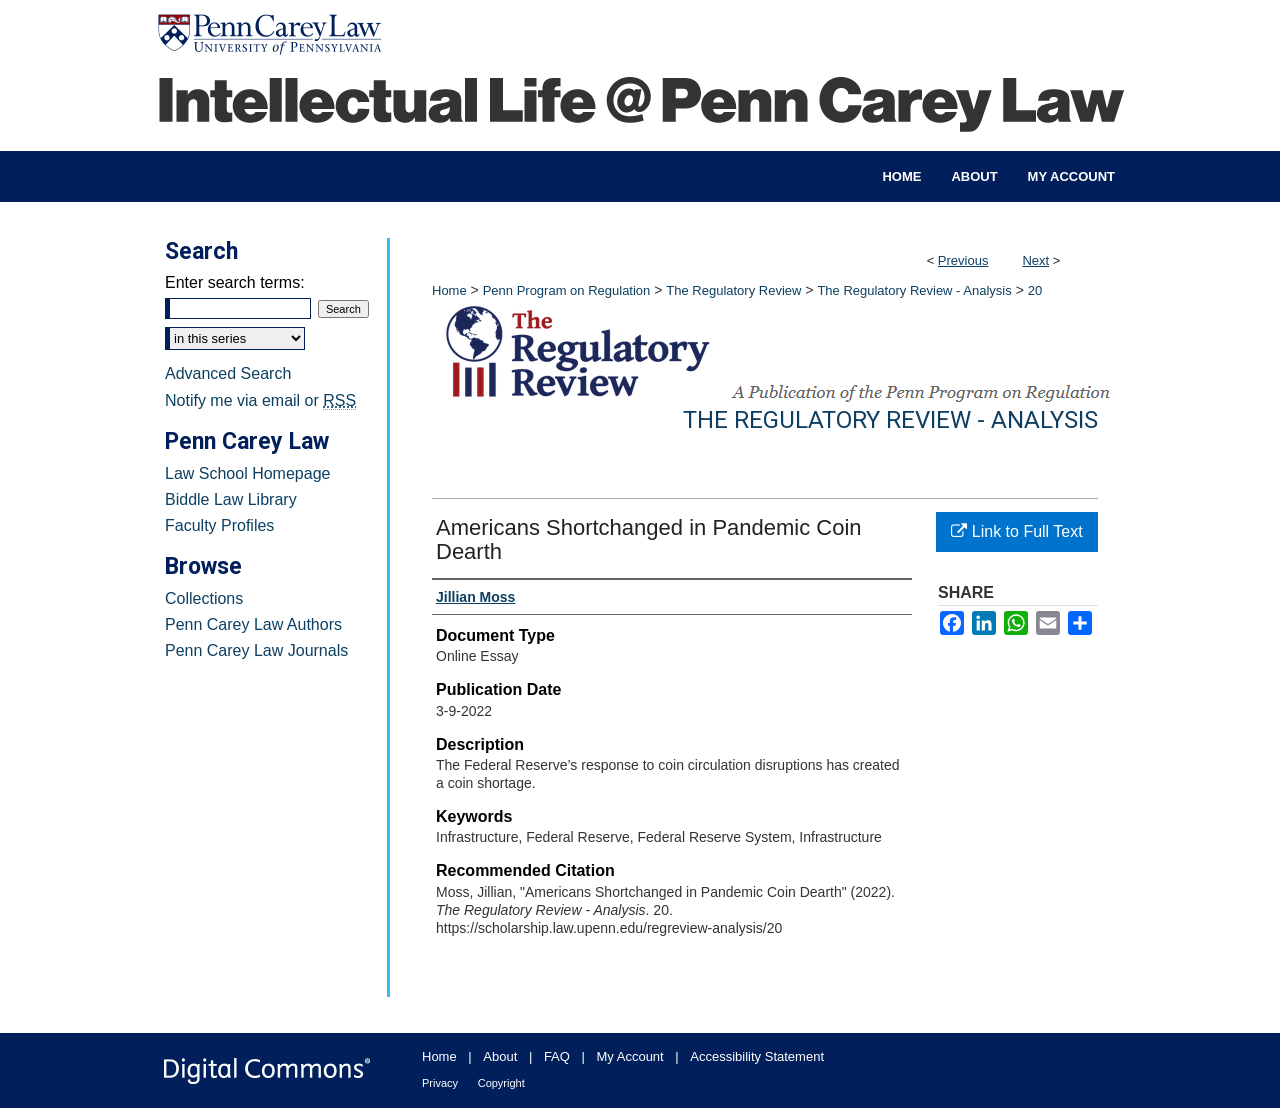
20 (1035, 290)
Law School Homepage (247, 473)
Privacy (440, 1083)
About (500, 1056)
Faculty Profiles (219, 525)
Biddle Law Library (231, 499)
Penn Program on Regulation (567, 290)
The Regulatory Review (733, 290)
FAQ (557, 1056)
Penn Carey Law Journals (256, 650)
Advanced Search (228, 373)
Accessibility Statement (757, 1056)
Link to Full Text (1016, 531)
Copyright (501, 1083)
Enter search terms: (235, 282)
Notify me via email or (260, 401)
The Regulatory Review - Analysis (914, 290)
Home (449, 290)
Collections (204, 598)
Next (1035, 260)
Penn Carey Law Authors (253, 624)
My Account (630, 1056)
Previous (963, 260)
